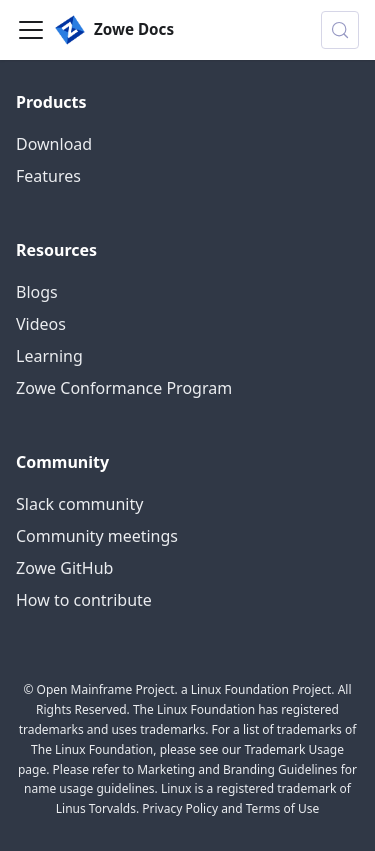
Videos (41, 324)
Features (48, 176)
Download (54, 144)
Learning (49, 356)
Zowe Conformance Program (124, 388)
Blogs (37, 292)
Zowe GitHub (64, 568)
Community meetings (97, 536)
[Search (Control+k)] (340, 30)
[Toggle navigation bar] (31, 30)
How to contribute (84, 600)
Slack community (79, 504)
